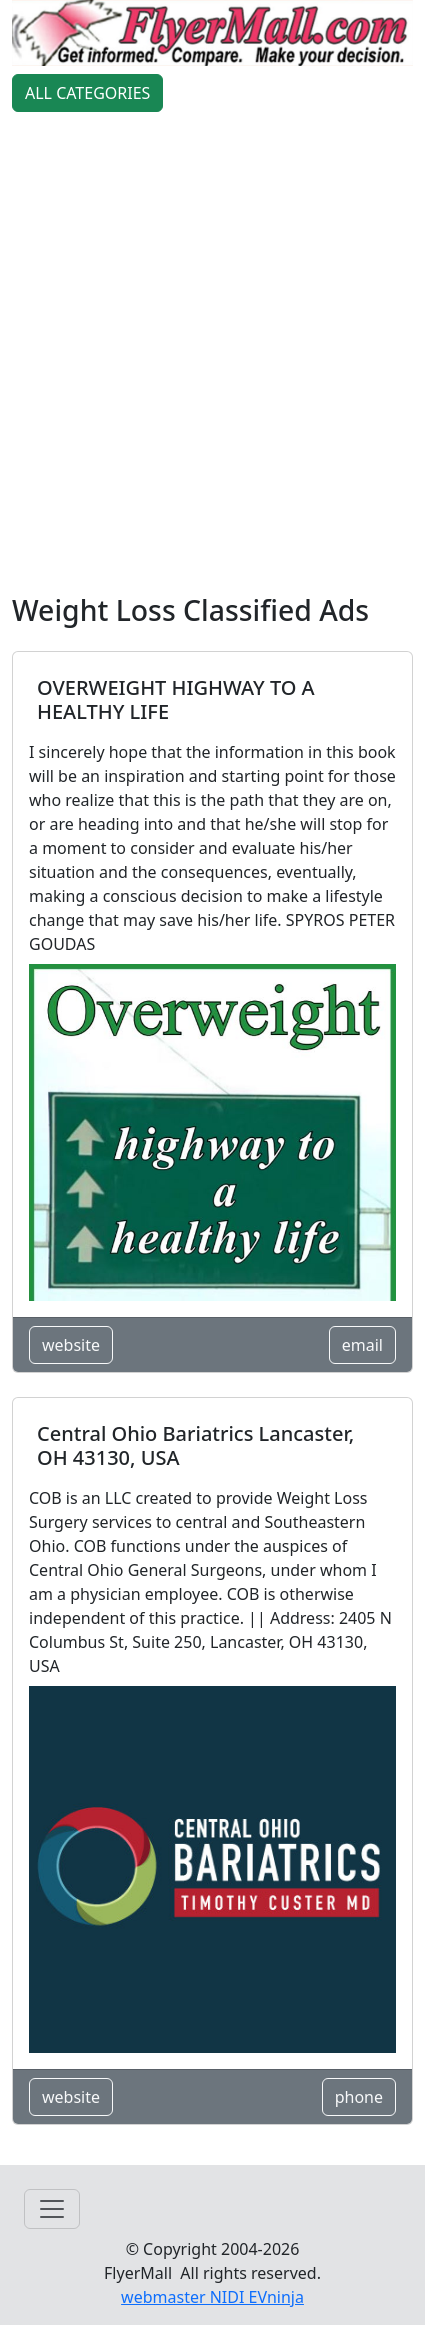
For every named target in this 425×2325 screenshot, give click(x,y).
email (362, 1345)
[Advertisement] (212, 356)
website (71, 1345)
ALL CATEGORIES (87, 93)
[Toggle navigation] (52, 2209)
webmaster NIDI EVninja (212, 2297)
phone (359, 2097)
